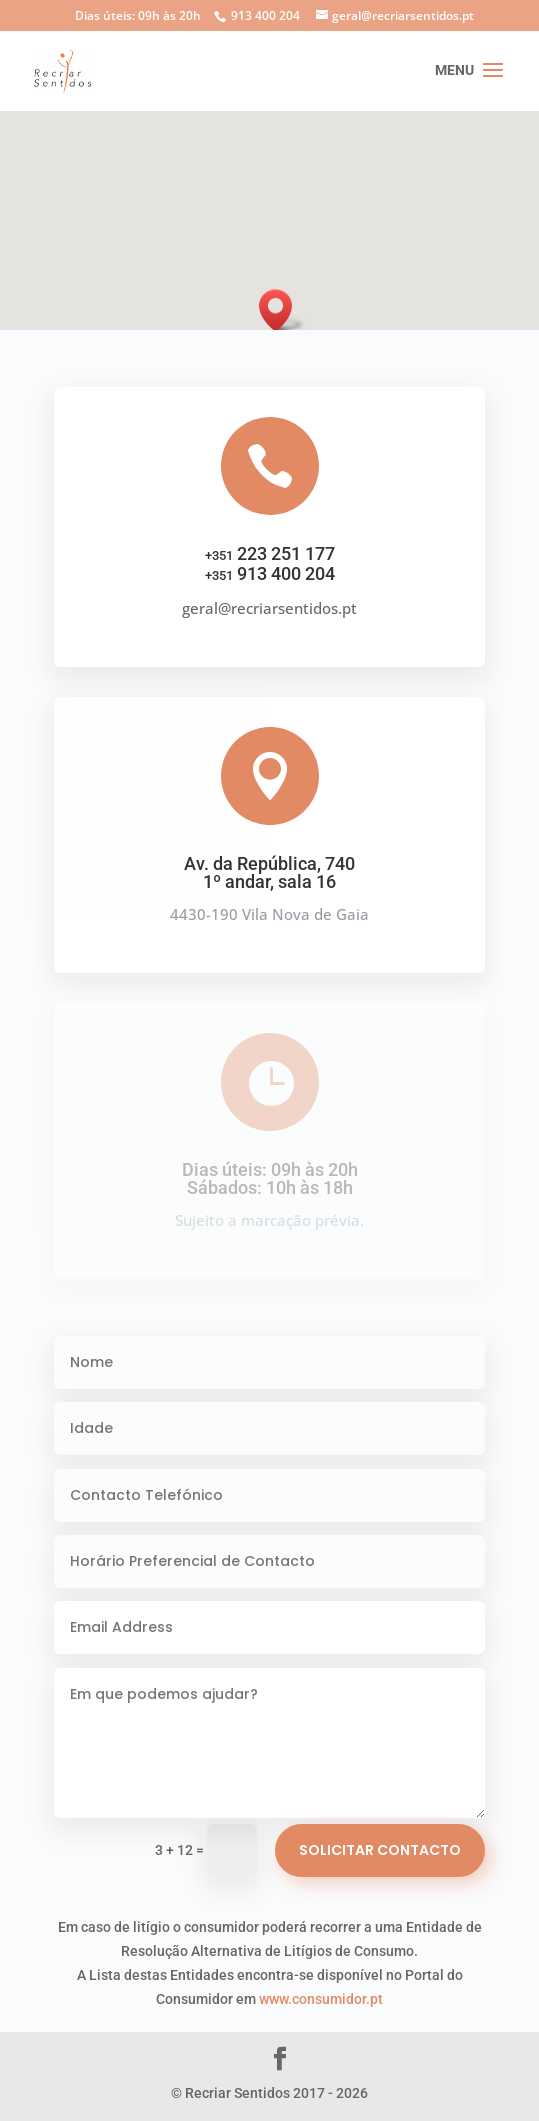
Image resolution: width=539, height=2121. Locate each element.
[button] (282, 310)
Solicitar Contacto (380, 1850)
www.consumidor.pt (321, 1999)
